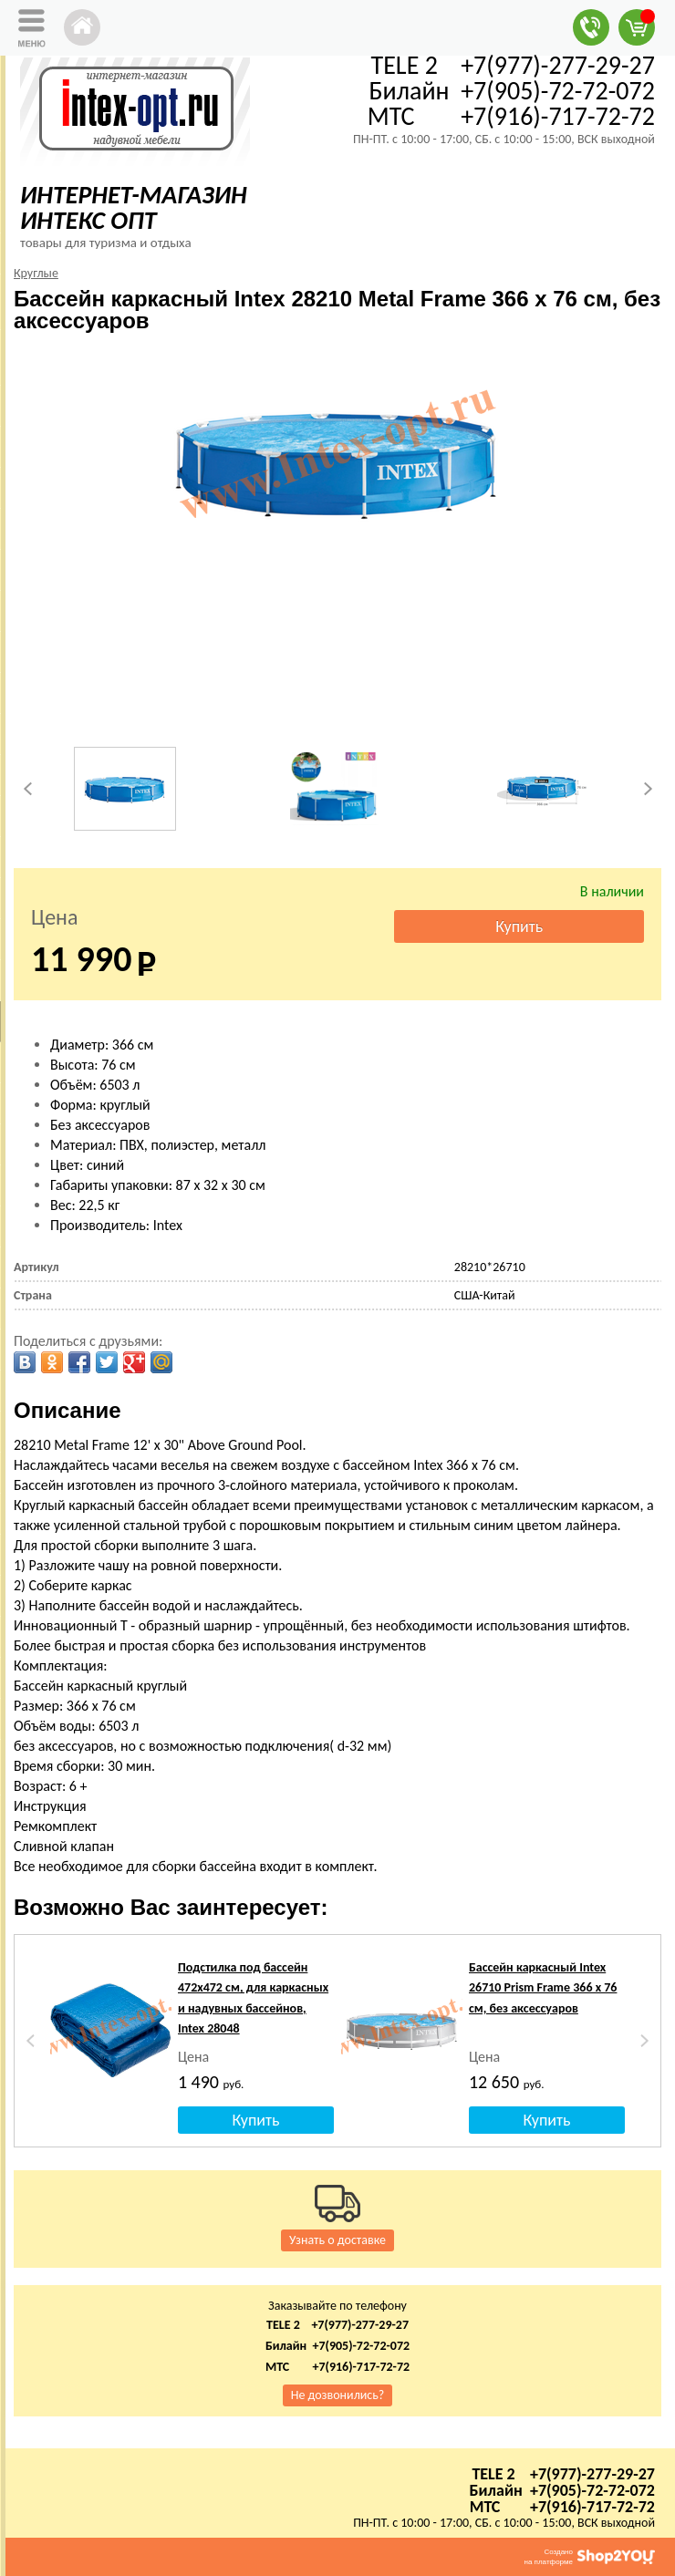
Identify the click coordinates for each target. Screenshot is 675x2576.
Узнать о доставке (337, 2240)
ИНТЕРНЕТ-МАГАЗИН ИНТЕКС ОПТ (133, 207)
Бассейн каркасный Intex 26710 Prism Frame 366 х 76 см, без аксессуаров (543, 1988)
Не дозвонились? (338, 2395)
